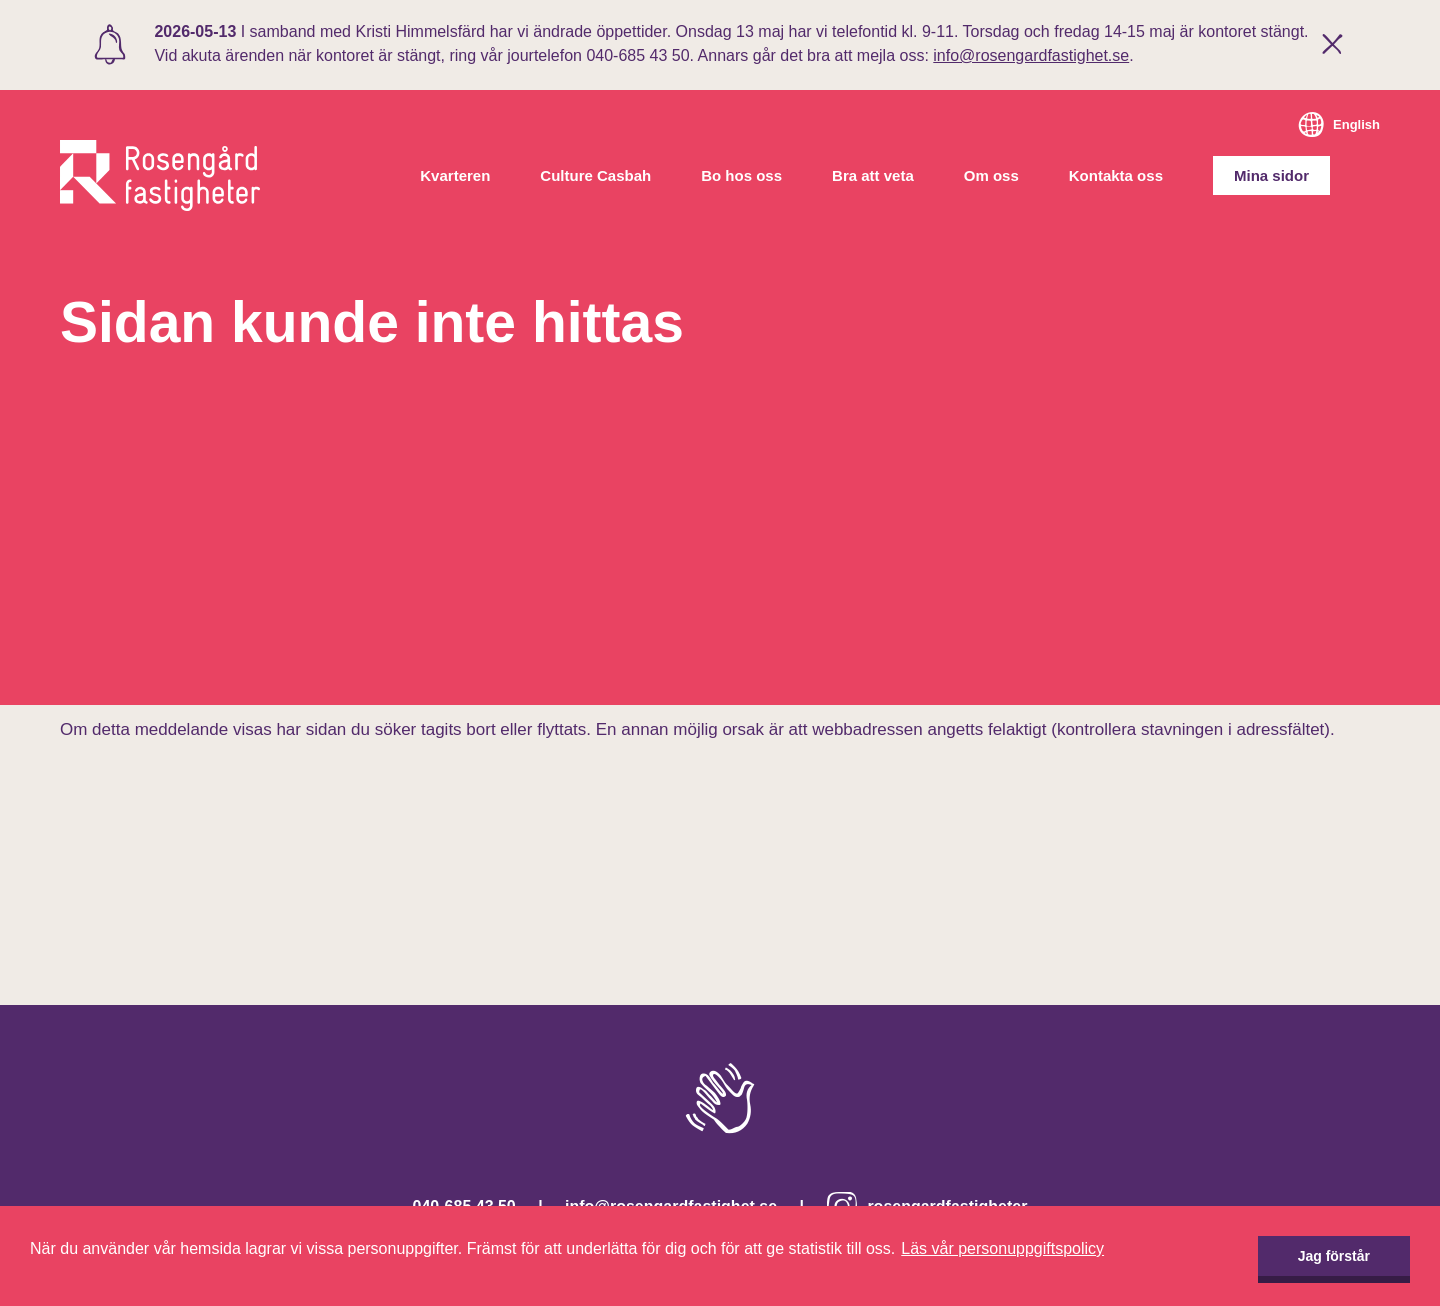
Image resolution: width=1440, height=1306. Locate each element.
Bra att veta (873, 175)
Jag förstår (1334, 1256)
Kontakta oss (1116, 175)
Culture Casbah (595, 175)
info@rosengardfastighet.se (1031, 55)
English (1356, 124)
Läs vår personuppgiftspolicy (1002, 1248)
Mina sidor (1271, 175)
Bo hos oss (741, 175)
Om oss (991, 175)
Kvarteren (455, 175)
